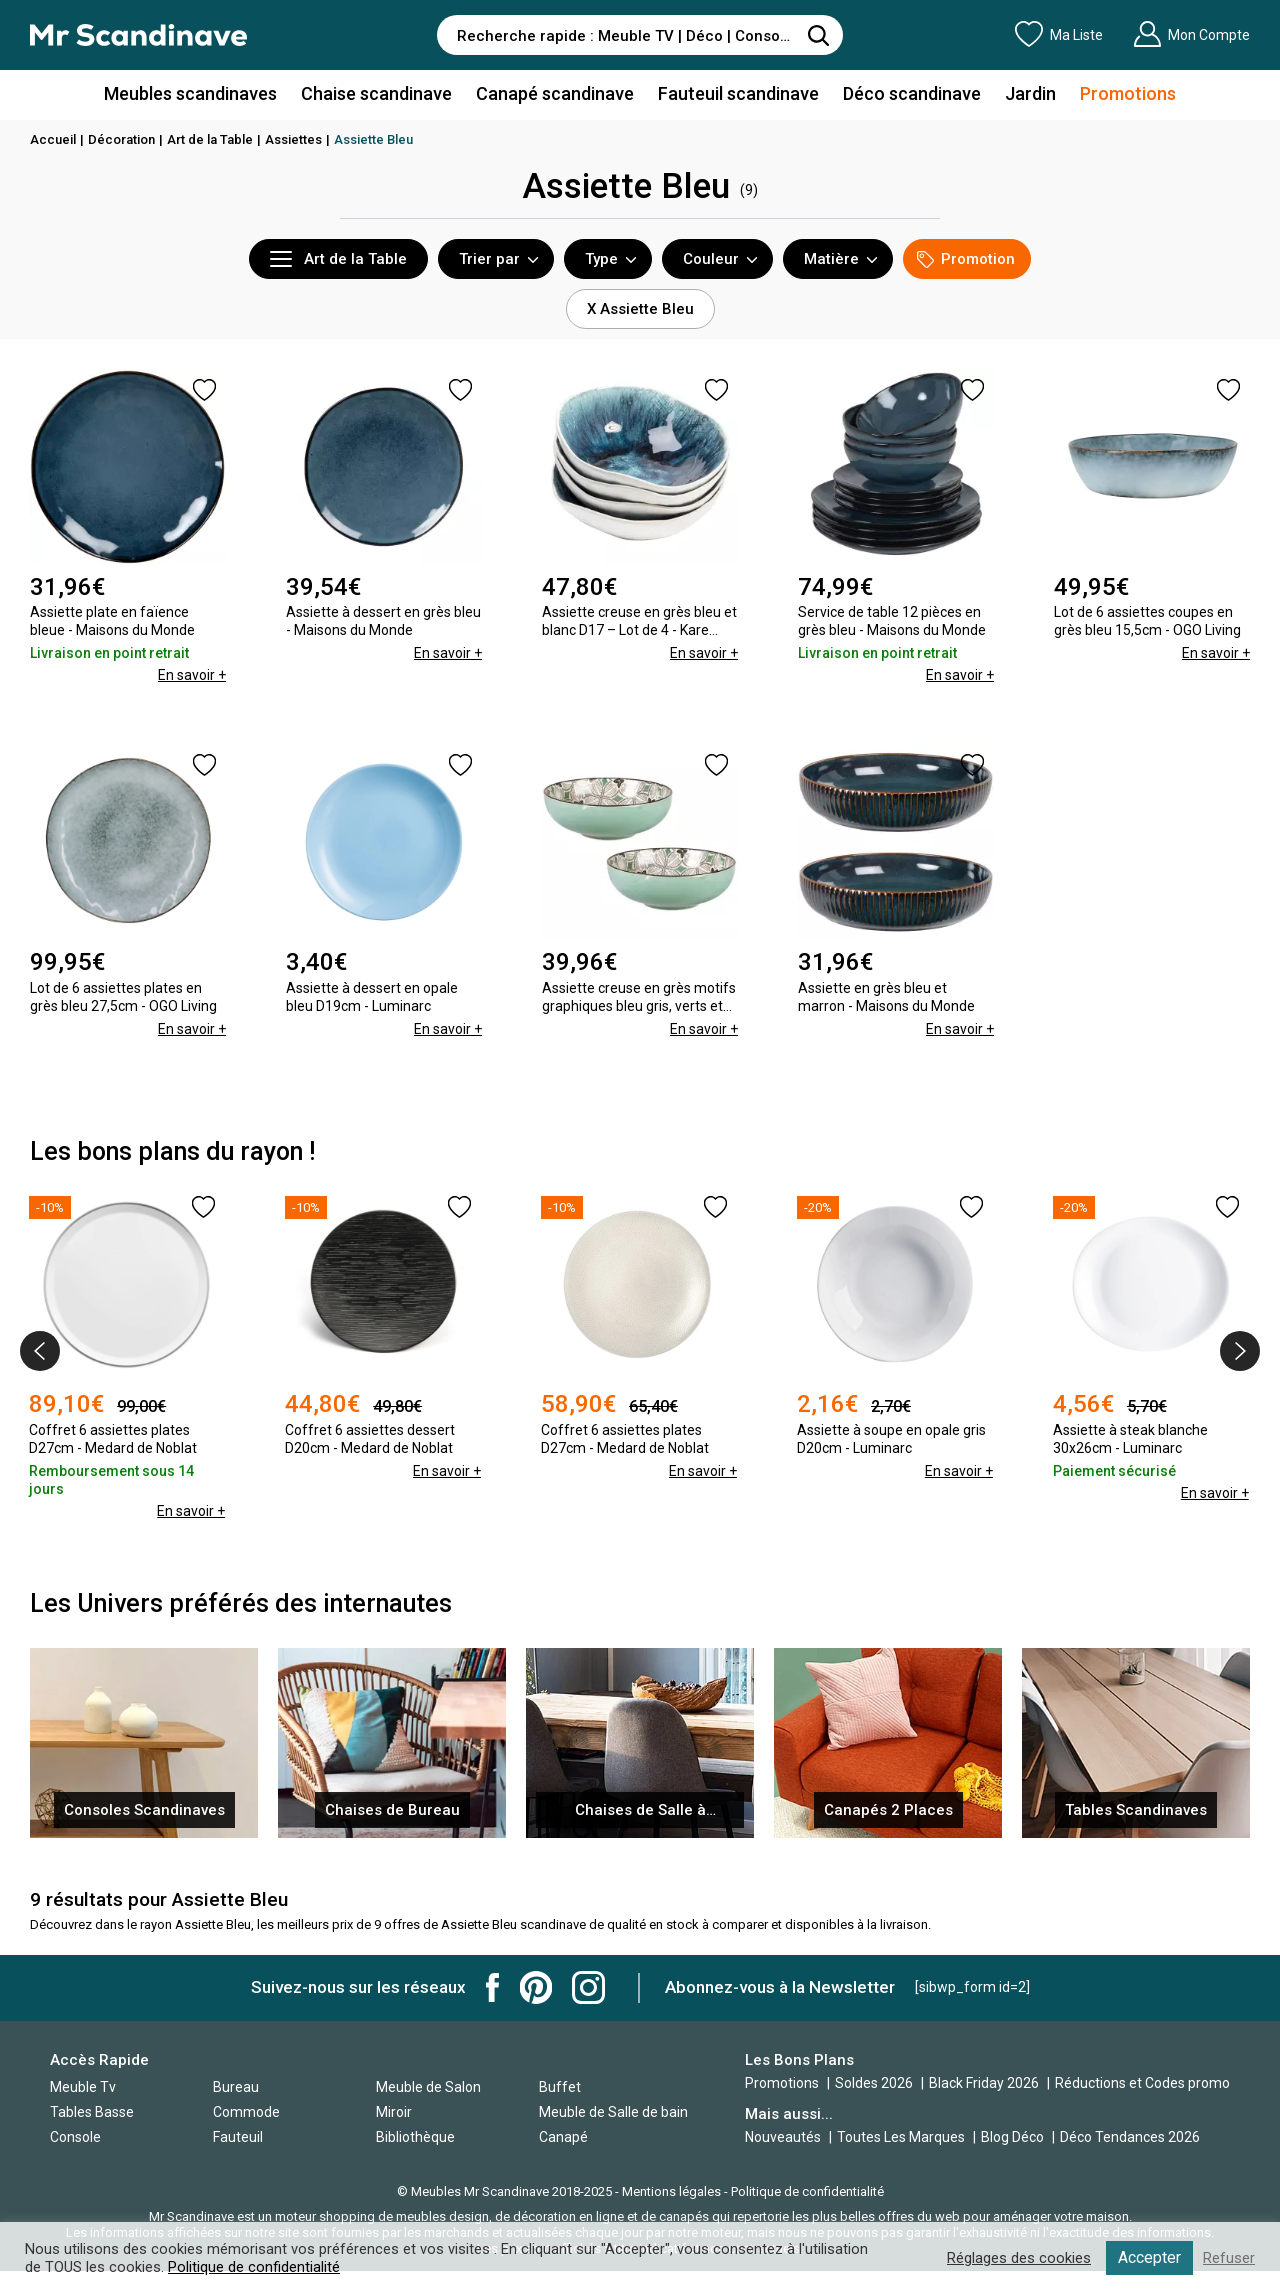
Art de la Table (210, 139)
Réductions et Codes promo (1142, 2083)
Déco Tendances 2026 (1130, 2137)
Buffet (560, 2087)
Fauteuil (238, 2137)
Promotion (966, 259)
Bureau (236, 2087)
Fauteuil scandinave (738, 93)
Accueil (53, 139)
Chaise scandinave (376, 93)
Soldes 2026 (875, 2083)
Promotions (1128, 93)
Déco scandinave (912, 93)
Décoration (121, 139)
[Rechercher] (818, 35)
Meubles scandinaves (190, 93)
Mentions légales (671, 2191)
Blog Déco (1012, 2137)
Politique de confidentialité (807, 2191)
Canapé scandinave (555, 93)
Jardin (1030, 93)
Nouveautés (783, 2137)
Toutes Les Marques (901, 2137)
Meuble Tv (83, 2087)
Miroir (394, 2112)
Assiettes (293, 139)
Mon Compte (1191, 34)
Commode (246, 2112)
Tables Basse (92, 2112)
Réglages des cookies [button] (1019, 2258)
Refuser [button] (1229, 2258)
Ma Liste (1059, 34)
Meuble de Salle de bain (613, 2112)
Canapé (563, 2137)
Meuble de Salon (428, 2087)
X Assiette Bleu (640, 309)
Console (75, 2137)
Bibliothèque (415, 2137)
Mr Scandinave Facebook (493, 1987)
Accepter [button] (1149, 2257)
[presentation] (40, 1351)
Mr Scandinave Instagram (588, 1987)
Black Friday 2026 (985, 2083)
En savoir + (192, 675)
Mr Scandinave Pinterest (536, 1987)
